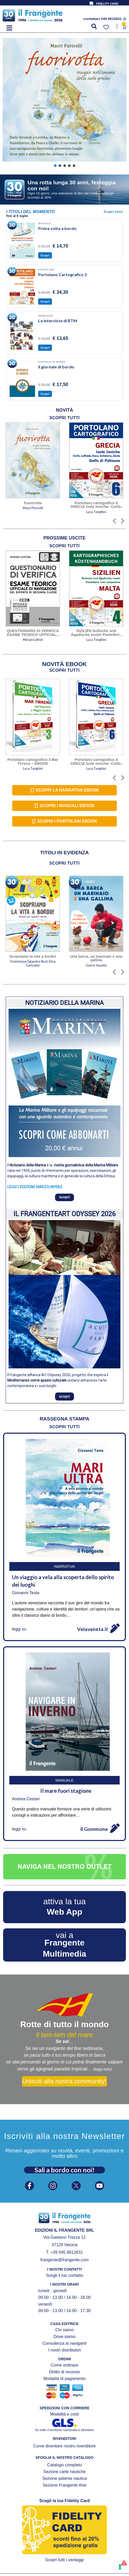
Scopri (45, 255)
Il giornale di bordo (56, 366)
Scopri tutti (113, 211)
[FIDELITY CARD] (91, 3)
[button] (9, 27)
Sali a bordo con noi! (64, 2170)
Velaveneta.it (92, 1629)
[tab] (64, 410)
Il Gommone (94, 1829)
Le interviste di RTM (57, 320)
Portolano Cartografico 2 (62, 274)
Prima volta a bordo (57, 228)
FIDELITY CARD (107, 3)
